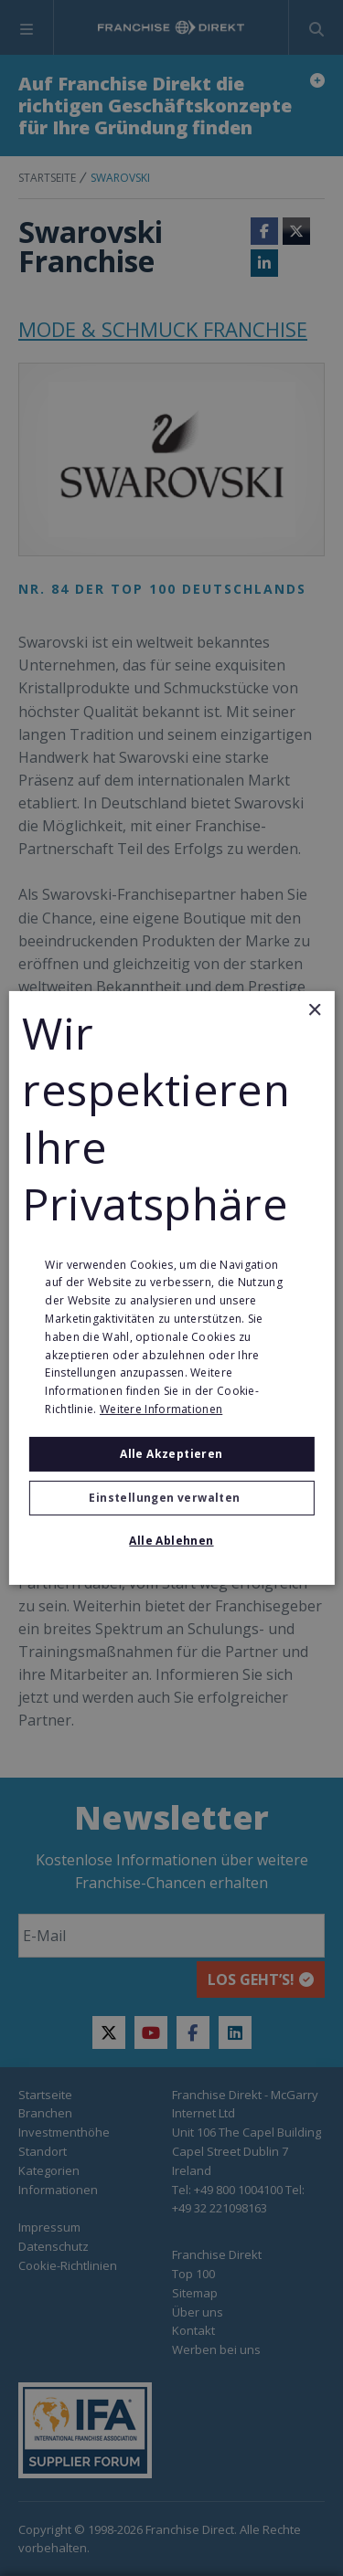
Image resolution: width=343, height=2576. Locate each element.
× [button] (314, 1011)
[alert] (171, 1288)
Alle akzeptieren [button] (171, 1454)
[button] (171, 1498)
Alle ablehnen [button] (171, 1540)
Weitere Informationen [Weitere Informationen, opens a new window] (161, 1409)
